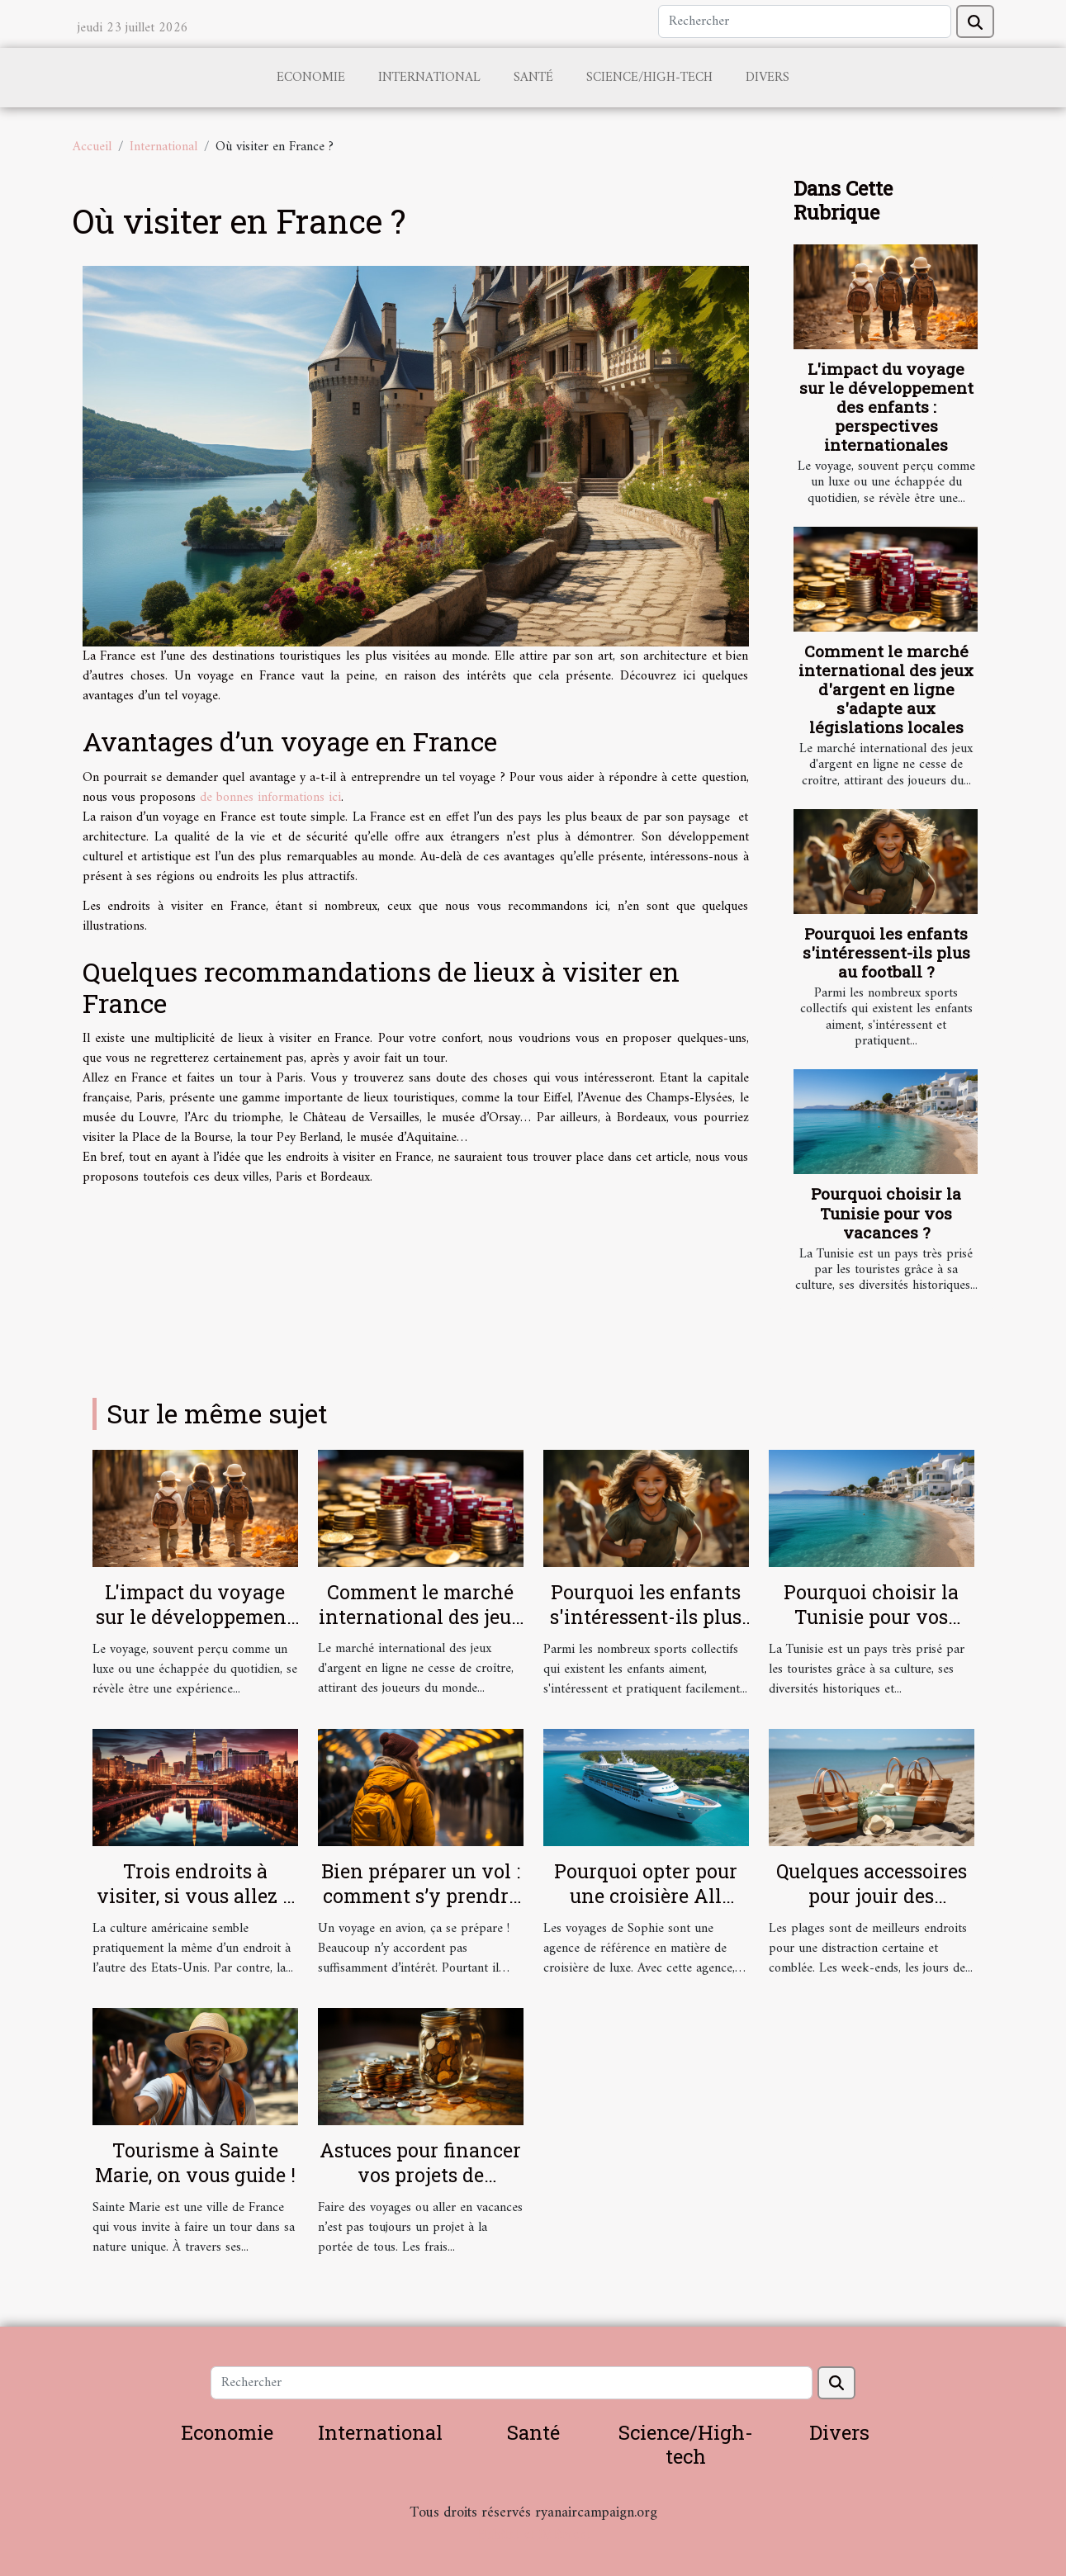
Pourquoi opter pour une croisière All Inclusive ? (645, 1896)
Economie (311, 77)
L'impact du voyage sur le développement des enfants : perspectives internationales (886, 406)
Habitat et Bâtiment (533, 2535)
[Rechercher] (804, 21)
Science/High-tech (649, 77)
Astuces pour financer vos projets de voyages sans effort (420, 2175)
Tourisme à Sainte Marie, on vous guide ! (195, 2162)
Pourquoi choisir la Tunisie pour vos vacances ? (886, 1212)
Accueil (92, 147)
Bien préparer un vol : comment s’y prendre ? (420, 1896)
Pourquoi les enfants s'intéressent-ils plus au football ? (886, 952)
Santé (533, 77)
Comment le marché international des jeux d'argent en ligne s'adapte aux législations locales (886, 689)
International (429, 77)
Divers (767, 77)
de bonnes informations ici (270, 797)
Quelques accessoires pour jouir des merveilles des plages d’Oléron (871, 1908)
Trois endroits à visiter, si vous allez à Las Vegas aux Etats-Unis (195, 1908)
